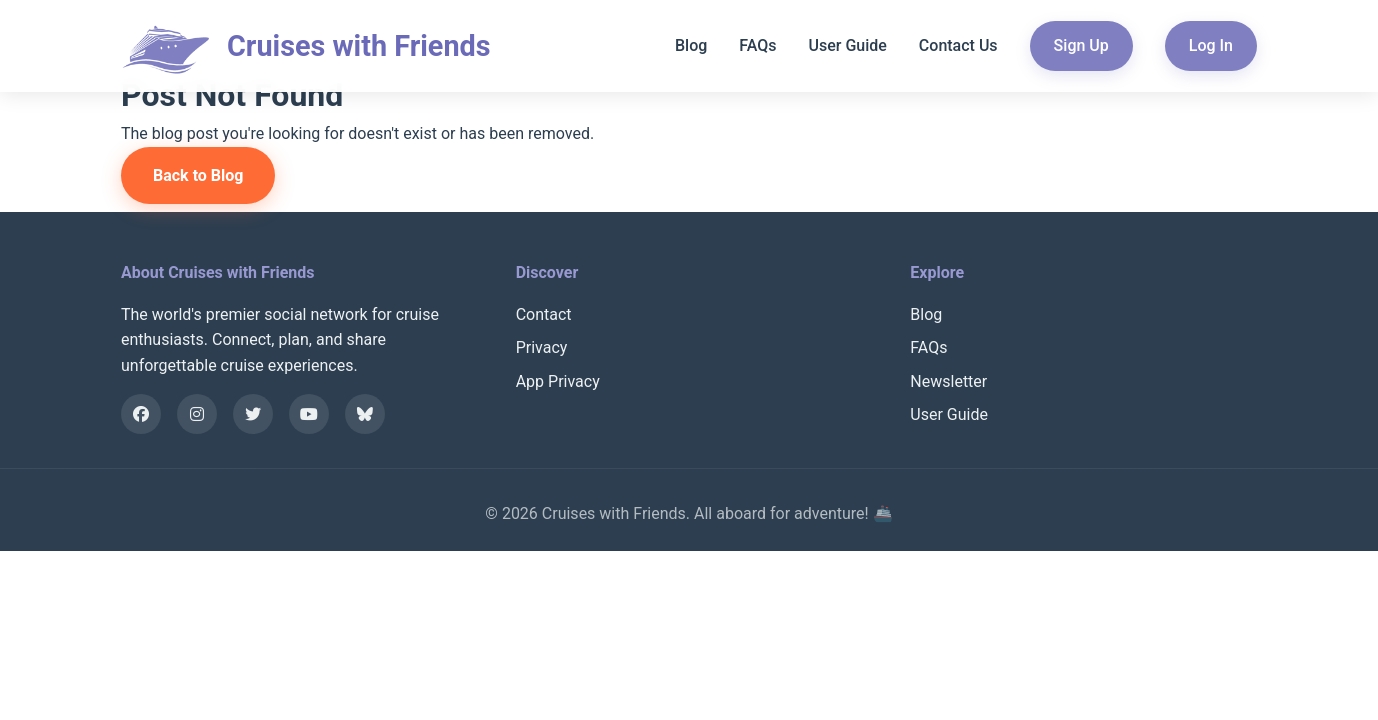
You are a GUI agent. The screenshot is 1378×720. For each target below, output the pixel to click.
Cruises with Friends (359, 46)
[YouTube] (309, 414)
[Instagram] (197, 414)
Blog (691, 45)
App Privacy (558, 381)
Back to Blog (198, 175)
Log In (1211, 45)
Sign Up (1081, 45)
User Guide (847, 45)
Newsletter (948, 381)
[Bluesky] (365, 414)
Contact (544, 314)
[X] (253, 414)
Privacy (542, 347)
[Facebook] (141, 414)
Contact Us (958, 45)
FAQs (757, 45)
